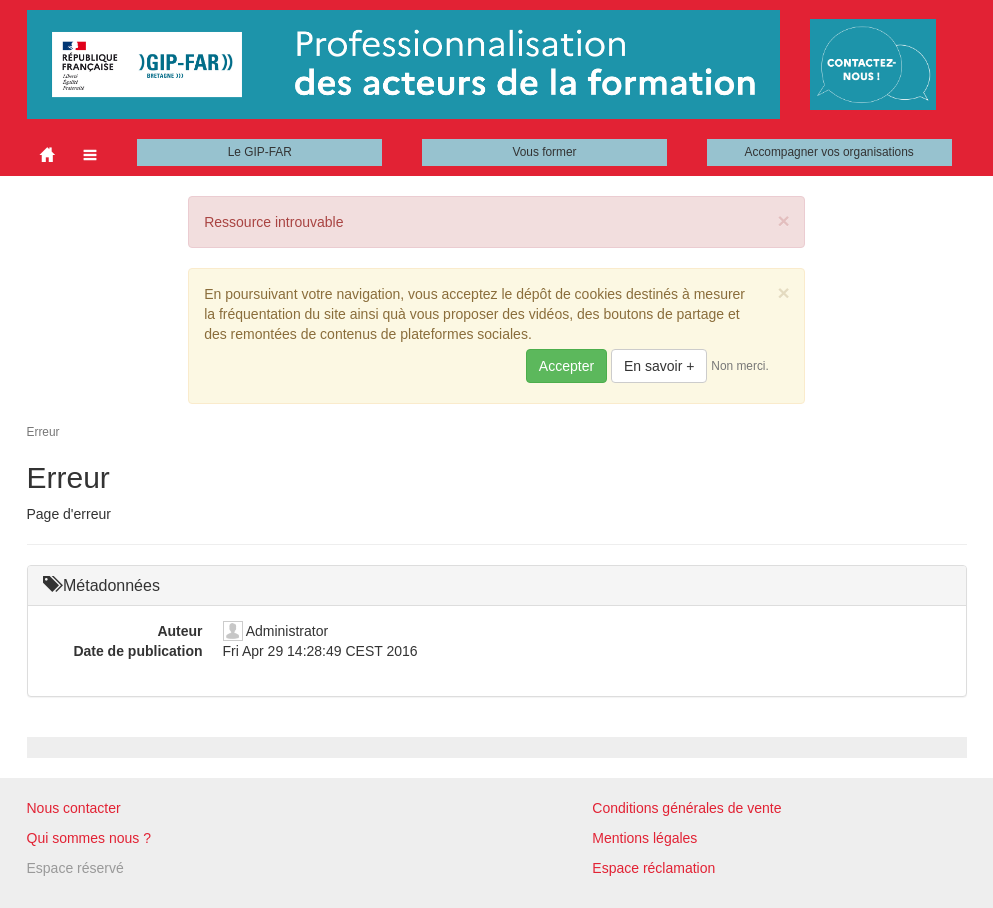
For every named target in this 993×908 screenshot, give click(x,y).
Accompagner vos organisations (829, 152)
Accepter (566, 366)
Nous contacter (74, 808)
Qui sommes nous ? (89, 838)
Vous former (544, 152)
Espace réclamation (653, 868)
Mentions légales (644, 838)
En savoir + (659, 366)
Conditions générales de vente (686, 808)
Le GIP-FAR (260, 152)
